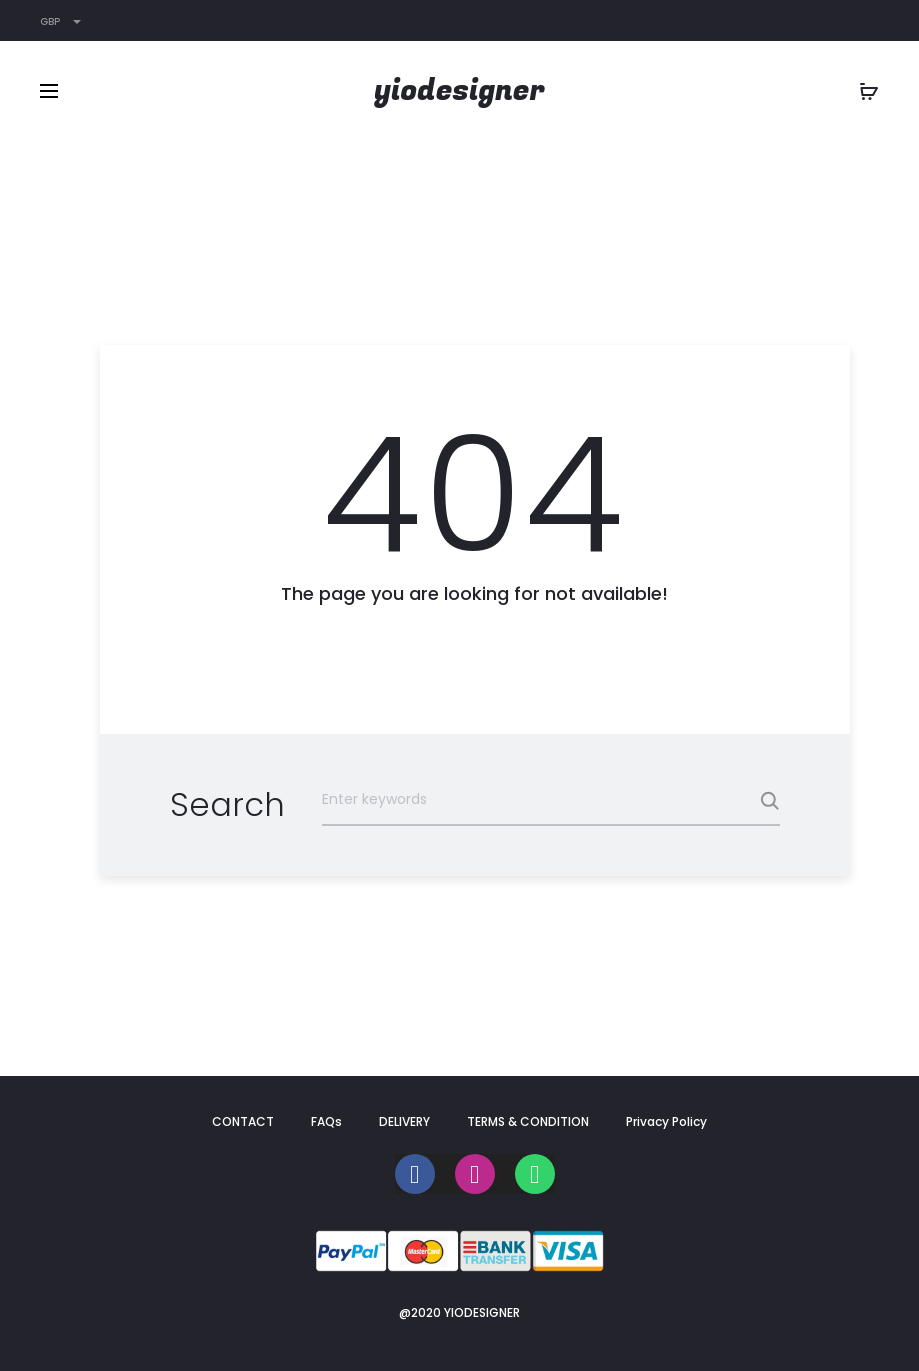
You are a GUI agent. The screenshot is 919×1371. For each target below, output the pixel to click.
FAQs (326, 1121)
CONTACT (243, 1121)
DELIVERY (404, 1121)
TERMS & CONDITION (528, 1121)
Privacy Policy (666, 1121)
